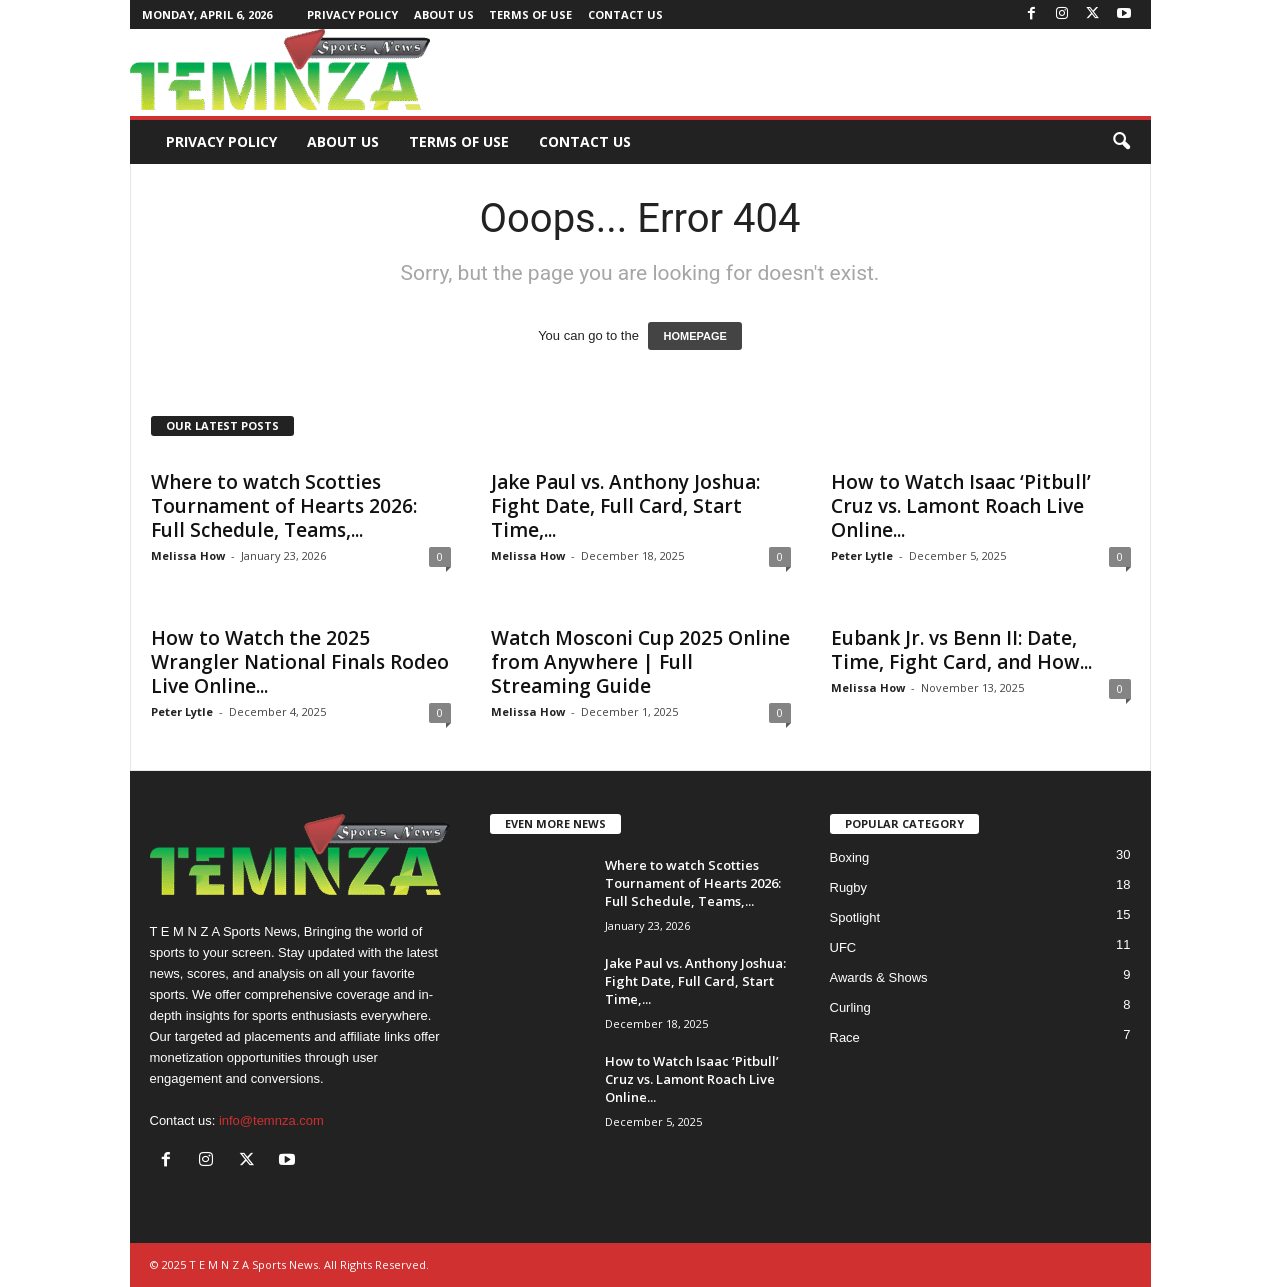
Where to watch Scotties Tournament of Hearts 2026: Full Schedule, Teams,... (284, 506)
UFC (843, 947)
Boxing (850, 857)
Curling (850, 1007)
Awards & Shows (879, 977)
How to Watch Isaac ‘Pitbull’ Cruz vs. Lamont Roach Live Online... (961, 506)
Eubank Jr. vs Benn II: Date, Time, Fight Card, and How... (961, 650)
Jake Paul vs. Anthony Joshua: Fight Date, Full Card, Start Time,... (625, 506)
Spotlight (855, 917)
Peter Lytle (862, 555)
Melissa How (188, 555)
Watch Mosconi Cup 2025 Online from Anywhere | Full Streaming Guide (640, 662)
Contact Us (625, 14)
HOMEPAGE (694, 336)
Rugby (849, 887)
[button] (1121, 142)
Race (845, 1037)
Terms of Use (530, 14)
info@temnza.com (271, 1120)
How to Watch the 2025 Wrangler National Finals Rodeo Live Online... (300, 662)
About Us (444, 14)
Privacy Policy (352, 14)
